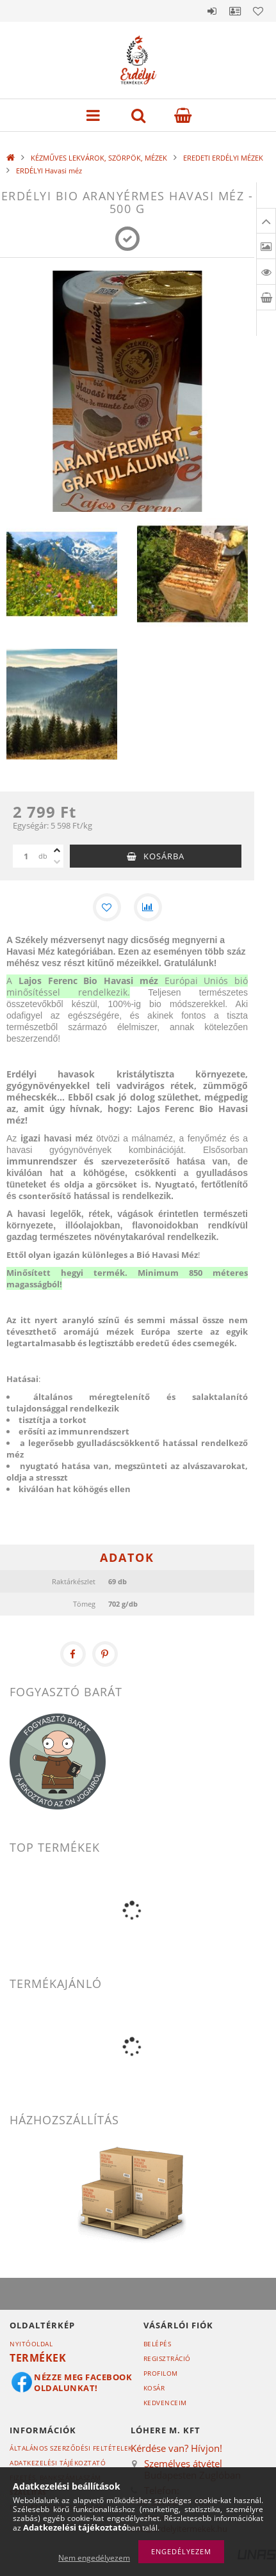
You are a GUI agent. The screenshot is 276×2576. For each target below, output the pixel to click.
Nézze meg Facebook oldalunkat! (83, 2382)
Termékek (38, 2358)
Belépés (212, 11)
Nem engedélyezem (94, 2557)
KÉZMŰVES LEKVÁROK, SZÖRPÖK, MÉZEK (99, 158)
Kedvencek (258, 11)
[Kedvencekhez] (107, 907)
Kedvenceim (165, 2402)
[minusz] (57, 862)
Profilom (160, 2373)
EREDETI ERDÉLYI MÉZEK (223, 158)
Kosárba (163, 856)
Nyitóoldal (31, 2343)
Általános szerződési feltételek (71, 2448)
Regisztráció (167, 2358)
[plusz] (57, 850)
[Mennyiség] (25, 856)
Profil (235, 11)
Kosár (154, 2387)
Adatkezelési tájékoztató (58, 2462)
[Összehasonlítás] (148, 907)
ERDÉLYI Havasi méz (49, 170)
